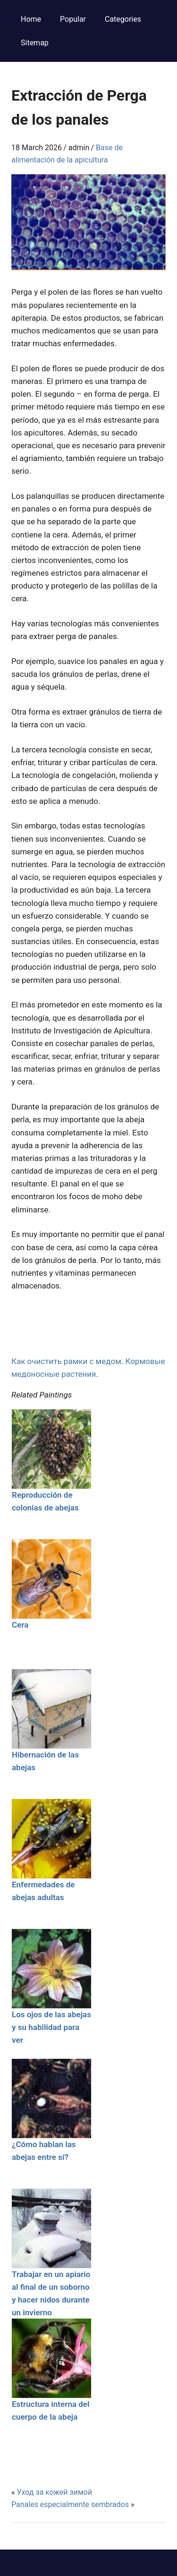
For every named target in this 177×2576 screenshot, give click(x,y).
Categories (123, 19)
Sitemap (35, 42)
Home (31, 19)
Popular (73, 19)
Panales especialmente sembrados (70, 2504)
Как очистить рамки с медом (66, 1361)
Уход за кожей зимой (54, 2492)
